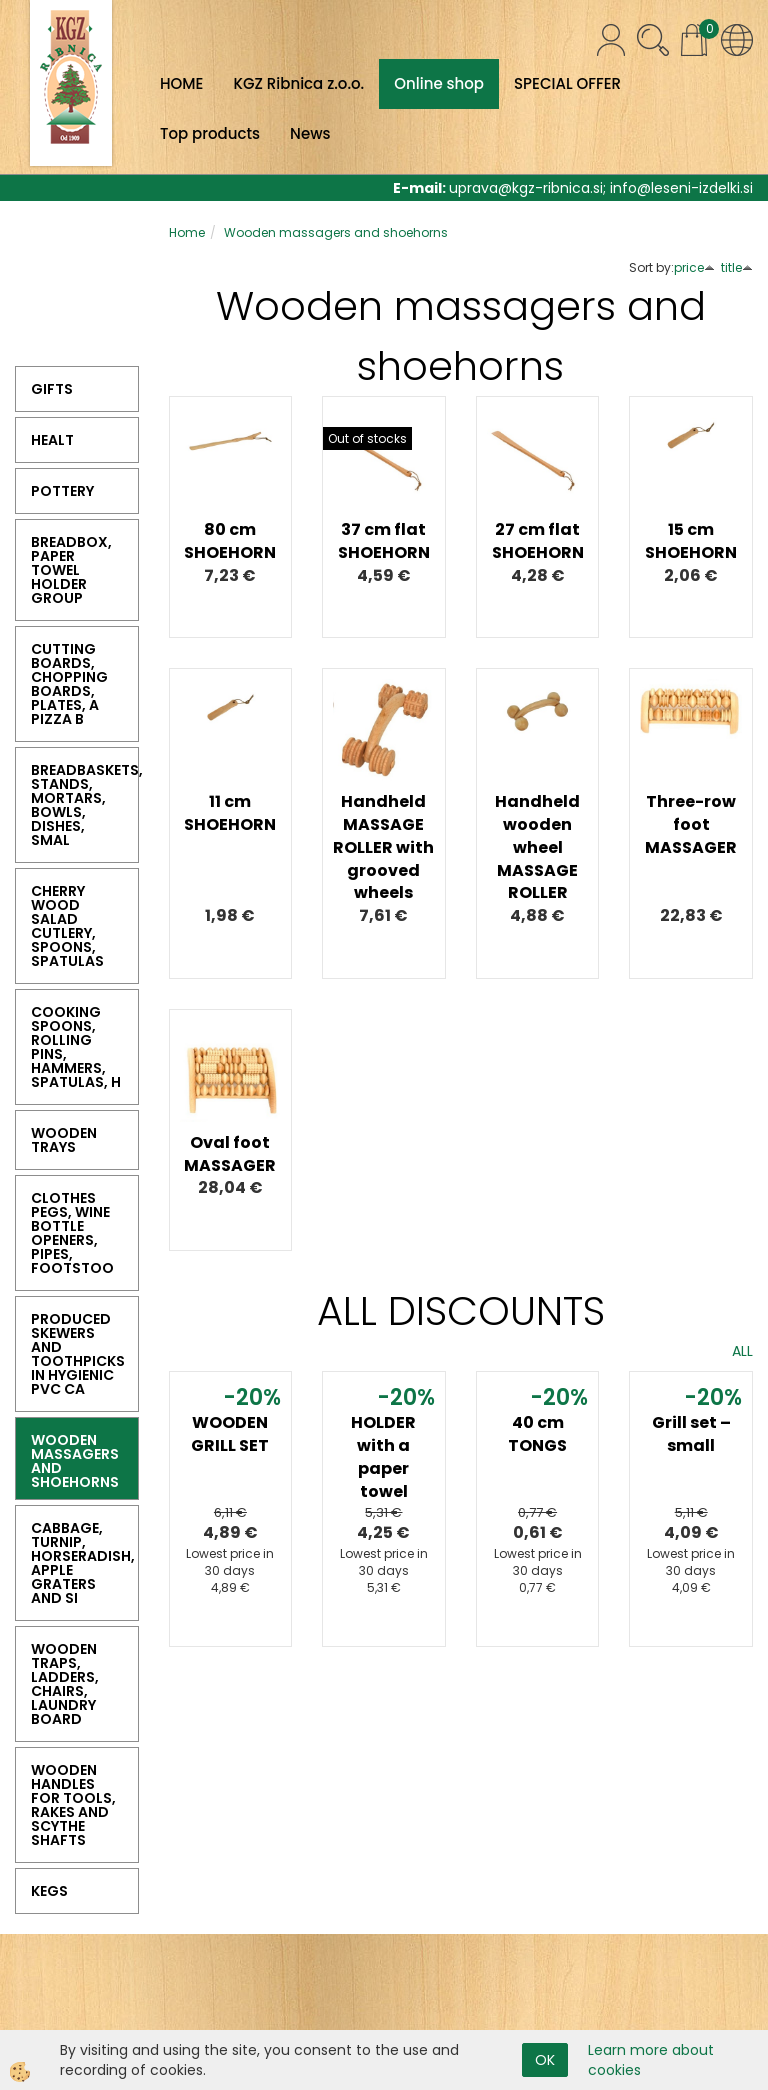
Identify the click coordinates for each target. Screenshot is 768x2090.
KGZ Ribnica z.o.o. (298, 83)
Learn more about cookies (651, 2060)
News (310, 133)
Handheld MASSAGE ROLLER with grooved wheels (383, 847)
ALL (742, 1351)
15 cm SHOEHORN (691, 541)
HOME (181, 83)
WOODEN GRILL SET (230, 1434)
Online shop (439, 83)
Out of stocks (367, 438)
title (737, 267)
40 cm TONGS (537, 1434)
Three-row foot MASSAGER (691, 824)
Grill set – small (691, 1434)
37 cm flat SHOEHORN (384, 541)
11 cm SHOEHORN (230, 813)
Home (187, 232)
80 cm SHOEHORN (230, 541)
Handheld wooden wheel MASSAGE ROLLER (537, 847)
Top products (210, 133)
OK (545, 2060)
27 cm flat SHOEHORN (538, 541)
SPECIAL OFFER (567, 83)
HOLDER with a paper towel (383, 1457)
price (694, 267)
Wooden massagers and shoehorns (336, 232)
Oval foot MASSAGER (230, 1154)
